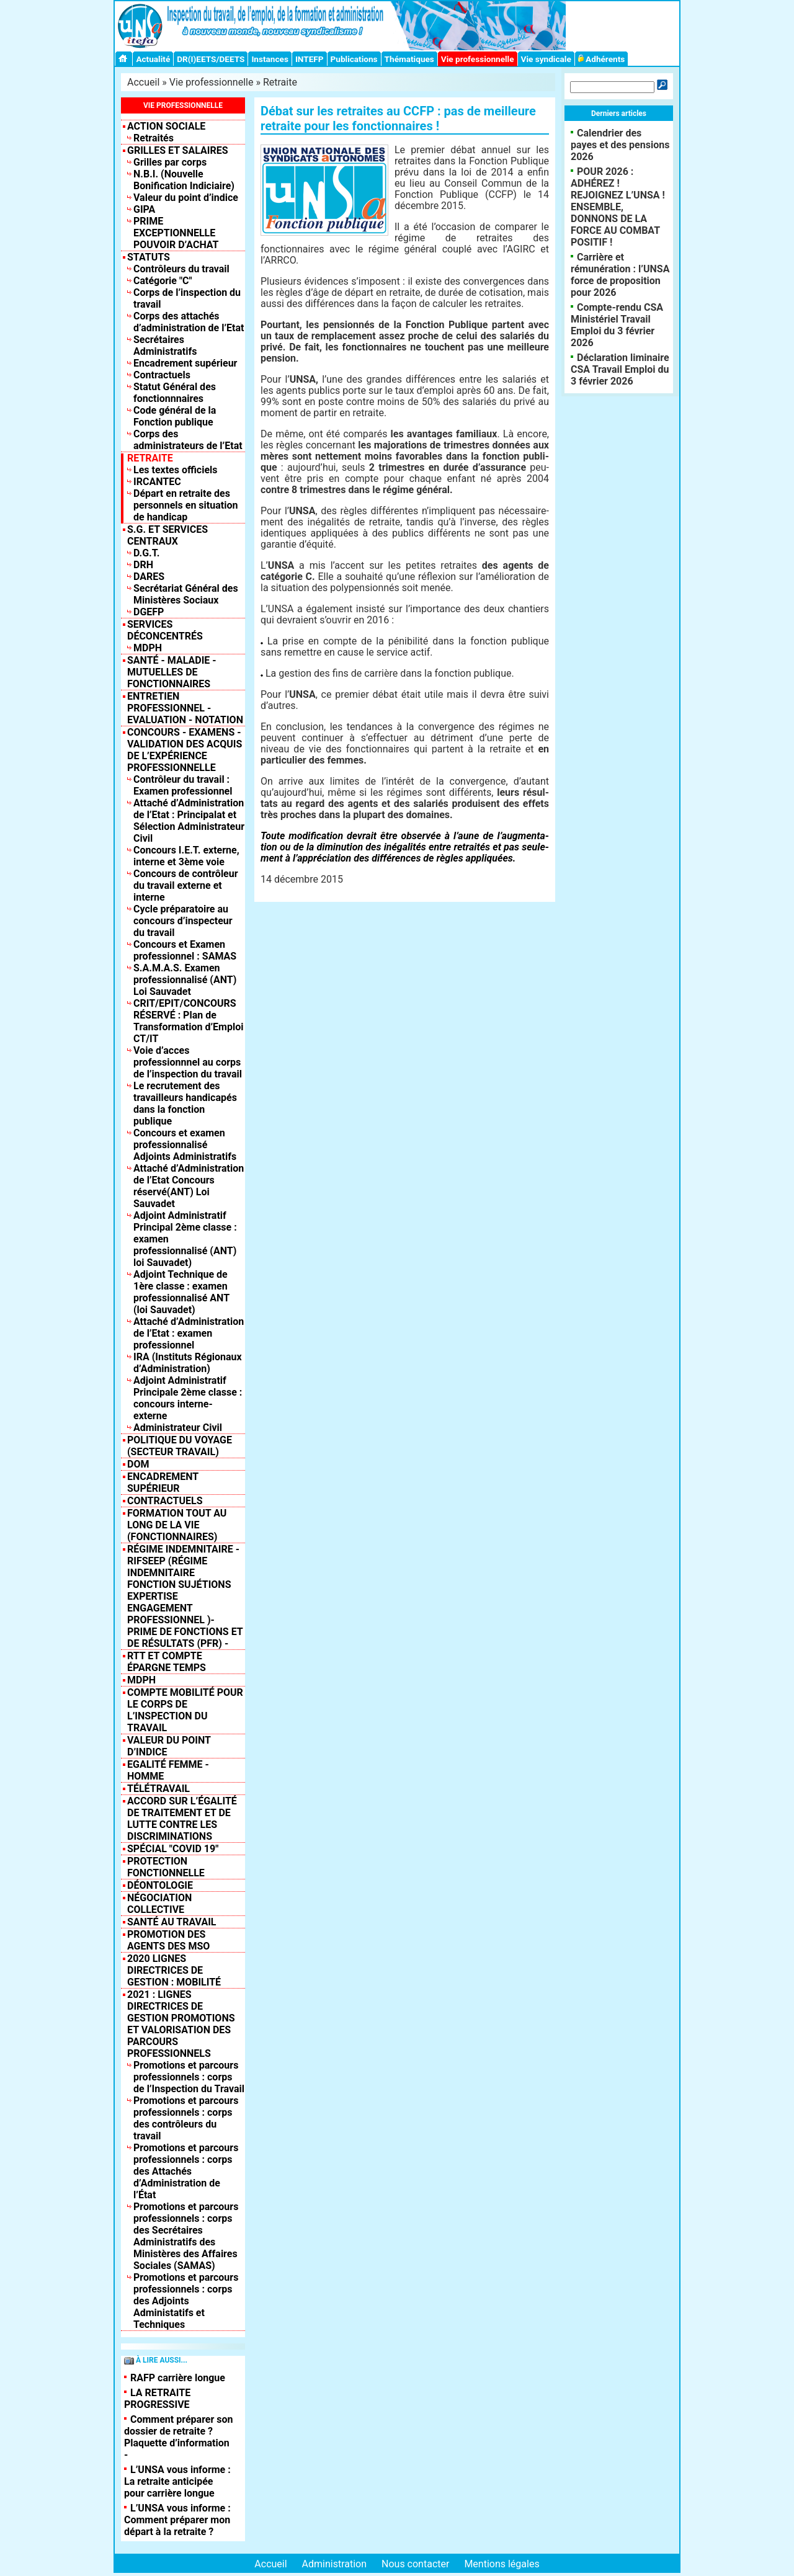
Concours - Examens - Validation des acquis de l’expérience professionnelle (184, 749)
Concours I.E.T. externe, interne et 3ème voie (186, 856)
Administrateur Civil (177, 1427)
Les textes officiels (175, 470)
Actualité (153, 59)
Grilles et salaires (177, 150)
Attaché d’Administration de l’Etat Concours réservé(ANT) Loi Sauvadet (188, 1186)
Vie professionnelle (477, 59)
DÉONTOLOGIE (160, 1885)
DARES (148, 576)
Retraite (280, 82)
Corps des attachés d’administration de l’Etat (188, 322)
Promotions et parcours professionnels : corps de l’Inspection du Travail (188, 2077)
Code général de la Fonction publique (174, 416)
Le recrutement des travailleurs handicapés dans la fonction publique (185, 1103)
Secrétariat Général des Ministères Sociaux (185, 594)
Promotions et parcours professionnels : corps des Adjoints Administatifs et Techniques (185, 2300)
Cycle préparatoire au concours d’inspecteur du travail (183, 920)
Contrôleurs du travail (181, 269)
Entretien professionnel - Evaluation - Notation (185, 708)
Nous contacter (415, 2564)
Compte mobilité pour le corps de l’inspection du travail (185, 1710)
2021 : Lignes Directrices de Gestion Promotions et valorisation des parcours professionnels (181, 2024)
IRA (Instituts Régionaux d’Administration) (187, 1363)
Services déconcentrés (165, 630)
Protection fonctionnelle (166, 1867)
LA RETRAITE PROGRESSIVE (157, 2398)
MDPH (147, 648)
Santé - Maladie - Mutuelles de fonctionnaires (171, 672)
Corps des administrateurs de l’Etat (188, 440)
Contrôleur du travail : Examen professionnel (183, 785)
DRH (143, 565)
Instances (269, 59)
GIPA (144, 209)
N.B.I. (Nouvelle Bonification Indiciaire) (183, 180)
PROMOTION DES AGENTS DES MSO (168, 1940)
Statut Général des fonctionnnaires (174, 392)
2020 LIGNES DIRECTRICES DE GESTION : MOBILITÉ (174, 1970)
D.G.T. (146, 553)
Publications (354, 59)
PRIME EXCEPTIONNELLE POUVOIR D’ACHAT (176, 233)
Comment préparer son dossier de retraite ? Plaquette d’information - (178, 2437)
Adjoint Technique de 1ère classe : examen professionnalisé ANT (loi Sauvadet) (181, 1292)
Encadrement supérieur (185, 363)
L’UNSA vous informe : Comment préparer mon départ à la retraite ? (177, 2520)
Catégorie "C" (162, 281)
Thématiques (409, 59)
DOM (138, 1464)
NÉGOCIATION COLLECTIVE (159, 1903)
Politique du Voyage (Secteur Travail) (179, 1446)
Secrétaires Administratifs (165, 345)
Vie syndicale (546, 59)
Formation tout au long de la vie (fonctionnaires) (176, 1525)
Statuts (148, 257)
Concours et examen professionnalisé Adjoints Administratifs (184, 1144)
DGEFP (148, 612)
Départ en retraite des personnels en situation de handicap (185, 505)
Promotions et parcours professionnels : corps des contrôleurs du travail (185, 2118)
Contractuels (161, 375)
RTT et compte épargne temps (166, 1662)
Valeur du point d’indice (185, 197)
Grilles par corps (170, 162)
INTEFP (309, 59)
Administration (334, 2564)
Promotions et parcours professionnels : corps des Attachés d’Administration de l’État (185, 2171)
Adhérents (601, 59)
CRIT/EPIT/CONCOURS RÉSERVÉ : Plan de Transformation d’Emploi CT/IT (188, 1021)
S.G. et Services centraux (167, 535)
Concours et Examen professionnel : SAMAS (184, 950)
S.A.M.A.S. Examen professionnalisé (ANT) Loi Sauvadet (184, 979)
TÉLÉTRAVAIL (158, 1788)
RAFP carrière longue (177, 2378)
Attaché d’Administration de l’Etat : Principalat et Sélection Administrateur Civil (188, 820)
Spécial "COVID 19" (172, 1849)
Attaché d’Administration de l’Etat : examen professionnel (188, 1333)
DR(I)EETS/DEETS (210, 59)
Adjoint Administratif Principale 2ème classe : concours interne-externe (187, 1398)
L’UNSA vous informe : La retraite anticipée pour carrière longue (177, 2481)
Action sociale (166, 126)
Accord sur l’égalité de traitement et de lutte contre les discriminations (182, 1818)
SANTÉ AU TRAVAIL (171, 1922)
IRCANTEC (157, 482)
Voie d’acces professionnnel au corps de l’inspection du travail (187, 1062)
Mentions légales (501, 2564)
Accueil (143, 82)
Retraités (153, 138)
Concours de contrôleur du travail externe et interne (185, 885)
